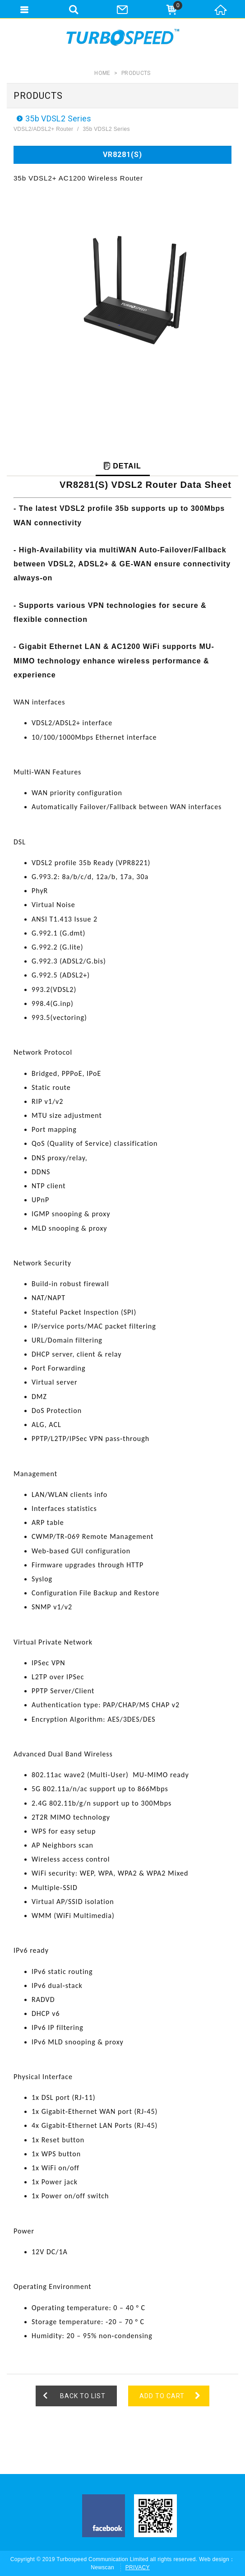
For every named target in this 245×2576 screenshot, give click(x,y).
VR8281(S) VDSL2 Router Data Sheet (145, 485)
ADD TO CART (162, 2396)
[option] (122, 294)
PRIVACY (137, 2567)
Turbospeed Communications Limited (122, 37)
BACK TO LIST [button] (83, 2396)
